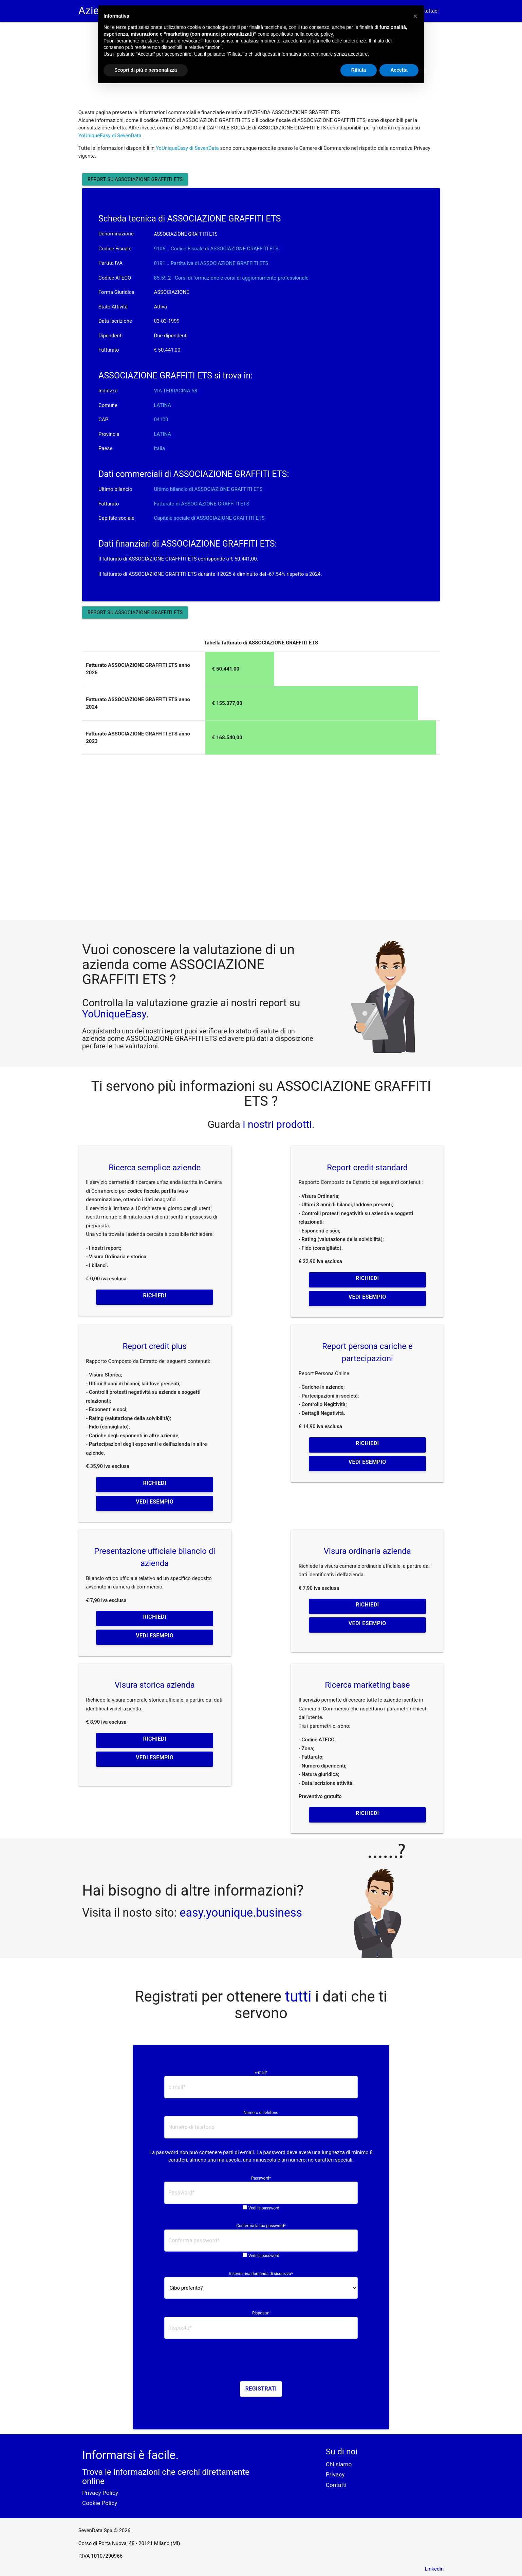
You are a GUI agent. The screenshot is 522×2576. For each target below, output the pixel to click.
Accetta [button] (399, 70)
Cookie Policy (99, 2503)
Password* (261, 2178)
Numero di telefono (261, 2112)
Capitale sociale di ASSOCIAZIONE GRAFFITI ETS (209, 518)
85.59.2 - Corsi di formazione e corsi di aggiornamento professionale (231, 278)
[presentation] (261, 2362)
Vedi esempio (367, 1297)
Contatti (336, 2485)
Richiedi (154, 1295)
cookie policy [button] (319, 34)
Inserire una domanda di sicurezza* (261, 2273)
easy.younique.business (241, 1912)
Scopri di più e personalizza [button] (145, 70)
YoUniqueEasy (114, 1014)
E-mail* (261, 2072)
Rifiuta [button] (358, 70)
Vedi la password (263, 2208)
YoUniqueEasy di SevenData (110, 135)
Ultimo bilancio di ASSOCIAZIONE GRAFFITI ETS (208, 489)
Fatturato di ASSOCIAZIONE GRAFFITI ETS (201, 504)
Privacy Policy (100, 2492)
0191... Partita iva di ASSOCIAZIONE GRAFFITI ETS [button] (211, 263)
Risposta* (261, 2313)
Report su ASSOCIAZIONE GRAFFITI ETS (135, 179)
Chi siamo (339, 2464)
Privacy (335, 2474)
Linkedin (434, 2569)
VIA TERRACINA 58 (175, 391)
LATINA (162, 405)
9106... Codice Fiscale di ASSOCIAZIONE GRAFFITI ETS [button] (216, 249)
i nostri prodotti (276, 1124)
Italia (159, 448)
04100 (161, 419)
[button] (415, 16)
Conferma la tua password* (261, 2225)
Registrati (261, 2388)
